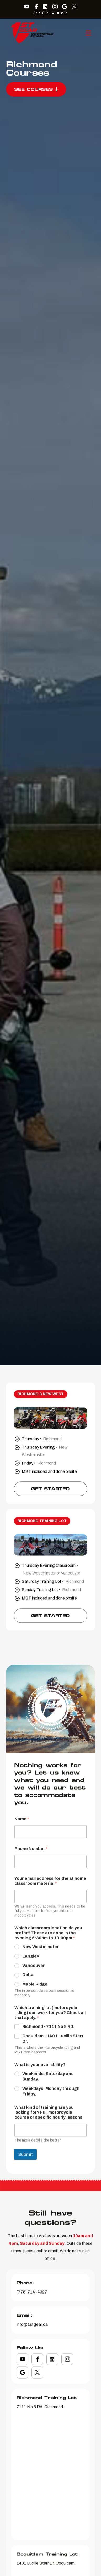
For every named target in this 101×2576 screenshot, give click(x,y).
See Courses (36, 89)
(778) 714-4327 (50, 13)
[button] (88, 33)
